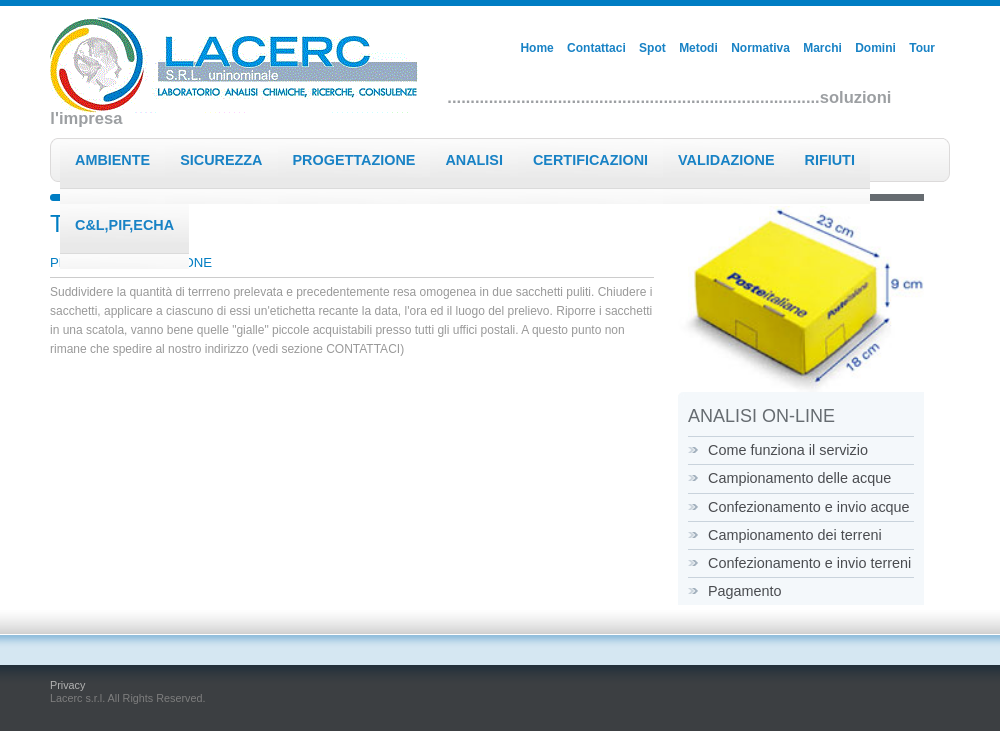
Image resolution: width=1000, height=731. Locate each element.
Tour (922, 48)
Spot (652, 48)
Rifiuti (830, 160)
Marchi (822, 48)
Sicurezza (221, 160)
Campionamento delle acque (799, 478)
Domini (875, 48)
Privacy (67, 685)
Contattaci (596, 48)
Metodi (698, 48)
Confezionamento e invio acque (809, 507)
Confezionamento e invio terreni (809, 563)
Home (536, 48)
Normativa (760, 48)
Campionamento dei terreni (795, 535)
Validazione (726, 160)
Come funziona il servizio (788, 450)
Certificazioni (590, 160)
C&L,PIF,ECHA (124, 225)
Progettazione (354, 160)
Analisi (474, 160)
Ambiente (112, 160)
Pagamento (745, 591)
